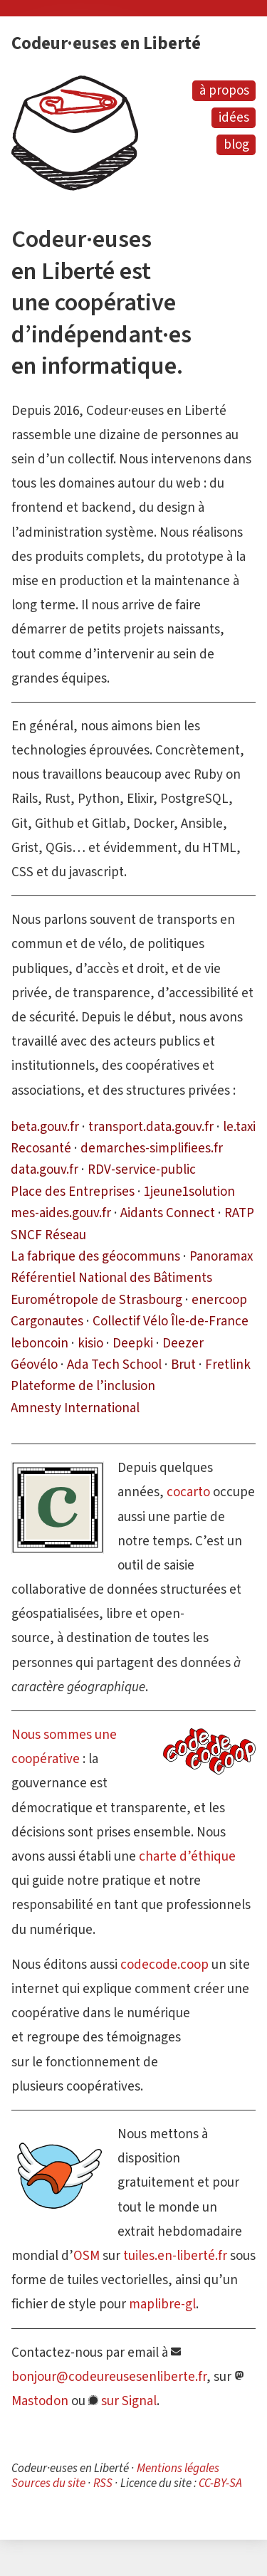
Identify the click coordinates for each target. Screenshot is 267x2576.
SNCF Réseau (48, 1235)
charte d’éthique (187, 1856)
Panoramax (221, 1256)
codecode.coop (164, 1964)
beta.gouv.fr (45, 1126)
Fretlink (228, 1364)
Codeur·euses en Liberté (106, 43)
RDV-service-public (142, 1169)
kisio (90, 1343)
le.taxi (239, 1126)
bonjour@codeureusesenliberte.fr (108, 2376)
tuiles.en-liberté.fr (175, 2255)
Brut (183, 1364)
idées (234, 117)
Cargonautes (47, 1321)
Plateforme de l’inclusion (83, 1385)
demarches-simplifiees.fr (151, 1148)
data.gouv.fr (44, 1169)
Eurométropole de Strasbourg (96, 1299)
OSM (86, 2255)
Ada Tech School (114, 1364)
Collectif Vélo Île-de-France (170, 1321)
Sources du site (48, 2483)
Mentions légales (178, 2468)
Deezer (183, 1343)
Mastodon (39, 2400)
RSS (102, 2483)
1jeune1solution (189, 1191)
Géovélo (34, 1364)
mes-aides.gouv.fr (61, 1212)
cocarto (188, 1491)
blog (236, 144)
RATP (239, 1212)
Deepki (132, 1343)
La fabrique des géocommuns (95, 1256)
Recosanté (41, 1148)
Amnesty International (75, 1407)
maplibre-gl (162, 2304)
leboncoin (39, 1343)
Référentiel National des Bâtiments (111, 1277)
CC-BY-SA (220, 2483)
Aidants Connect (167, 1212)
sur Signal (129, 2400)
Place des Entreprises (73, 1191)
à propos (224, 90)
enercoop (219, 1299)
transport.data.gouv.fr (151, 1126)
